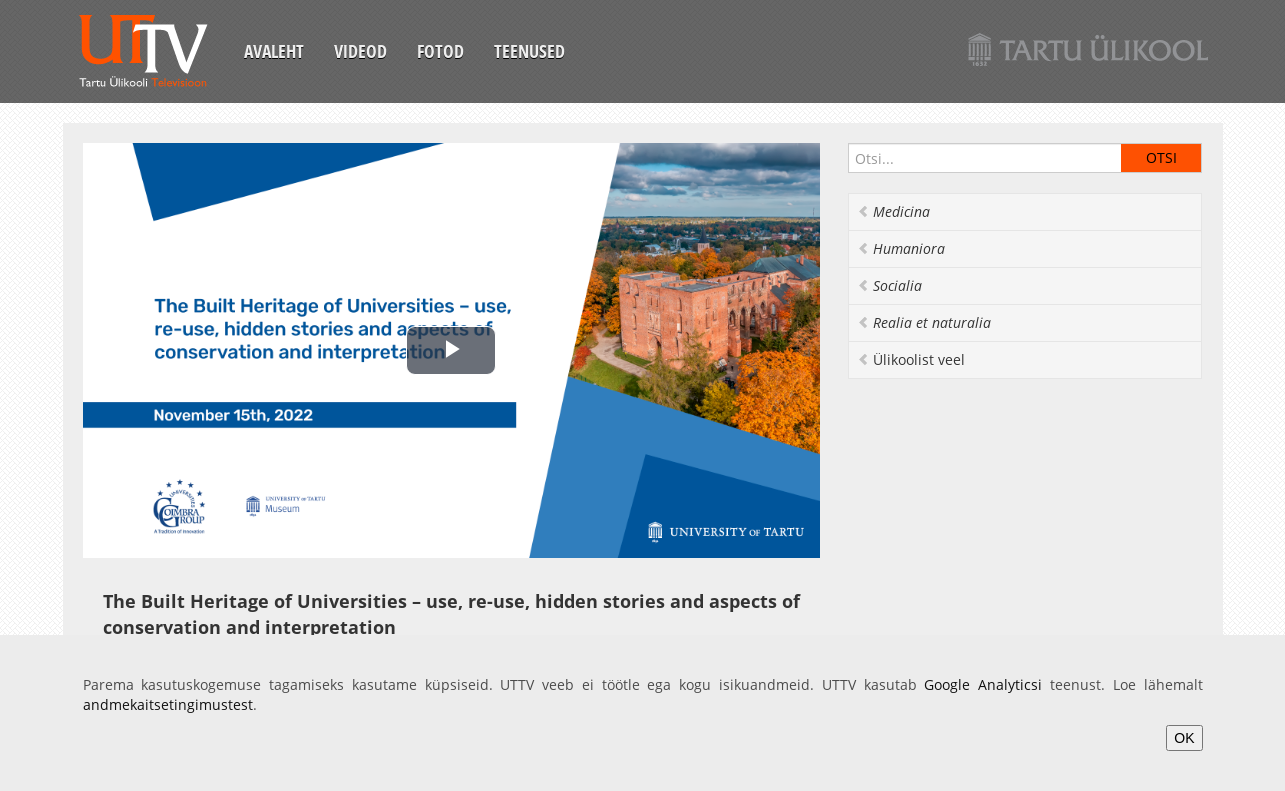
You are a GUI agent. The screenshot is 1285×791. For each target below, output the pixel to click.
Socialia (889, 285)
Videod (360, 51)
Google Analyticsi (983, 684)
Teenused (529, 51)
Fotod (440, 51)
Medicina (893, 211)
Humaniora (901, 248)
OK (1184, 738)
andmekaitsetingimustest (168, 704)
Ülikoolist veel (911, 359)
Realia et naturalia (924, 322)
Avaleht (274, 51)
